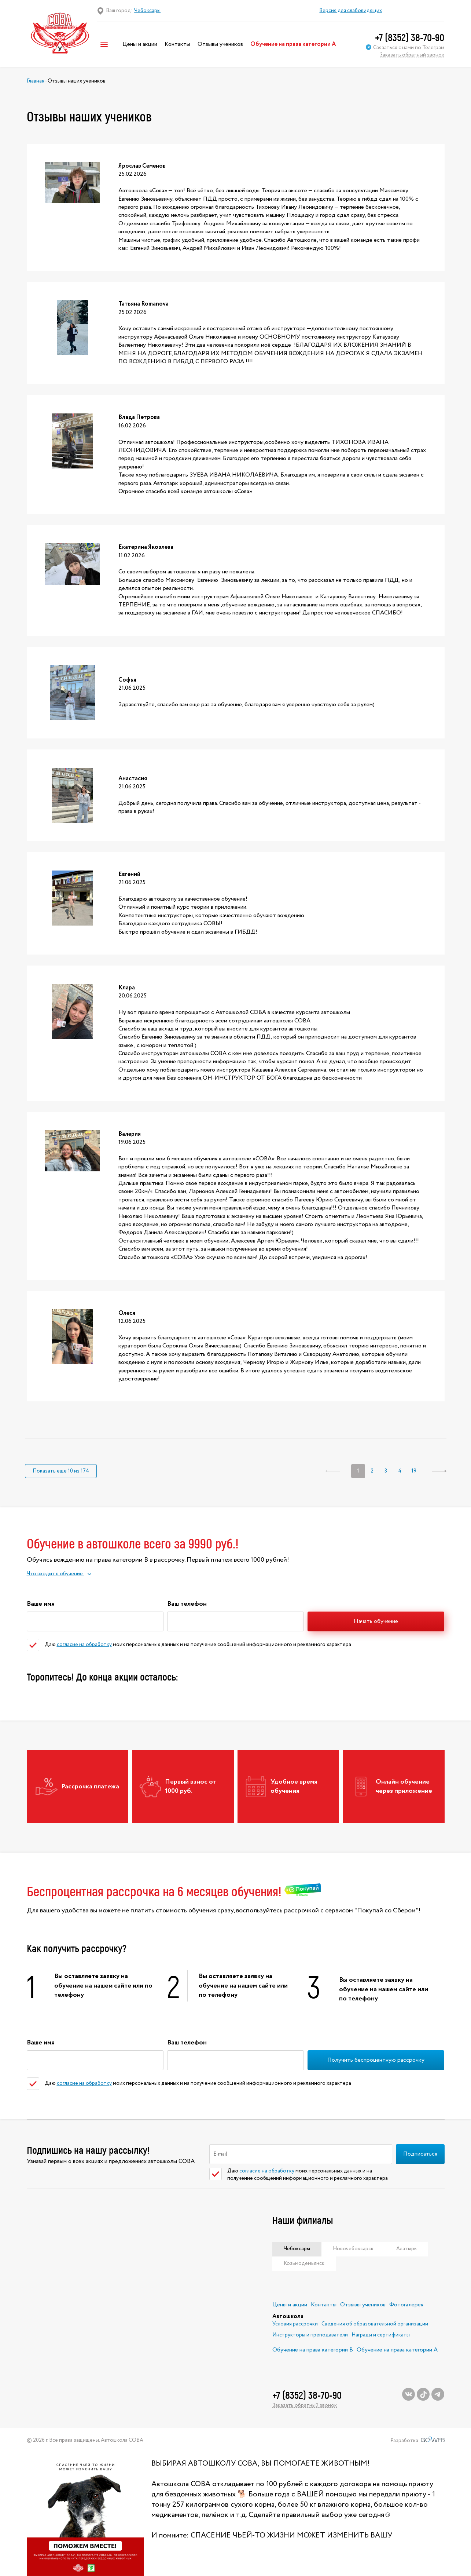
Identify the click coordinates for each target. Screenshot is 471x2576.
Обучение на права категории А (293, 44)
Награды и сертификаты (381, 2335)
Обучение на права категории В (312, 2350)
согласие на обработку (84, 1644)
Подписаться (420, 2154)
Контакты (177, 44)
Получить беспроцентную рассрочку (375, 2060)
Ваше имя (41, 1602)
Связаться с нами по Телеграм (405, 47)
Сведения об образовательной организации (374, 2324)
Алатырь (406, 2248)
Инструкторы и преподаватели (310, 2335)
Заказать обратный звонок (412, 55)
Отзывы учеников (220, 44)
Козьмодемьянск (304, 2263)
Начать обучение (376, 1621)
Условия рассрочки (295, 2324)
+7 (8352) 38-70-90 (409, 37)
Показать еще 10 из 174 (61, 1471)
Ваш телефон (187, 1602)
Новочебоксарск (353, 2248)
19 (413, 1471)
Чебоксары (297, 2248)
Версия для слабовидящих (350, 10)
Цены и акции (139, 44)
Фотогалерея (406, 2304)
